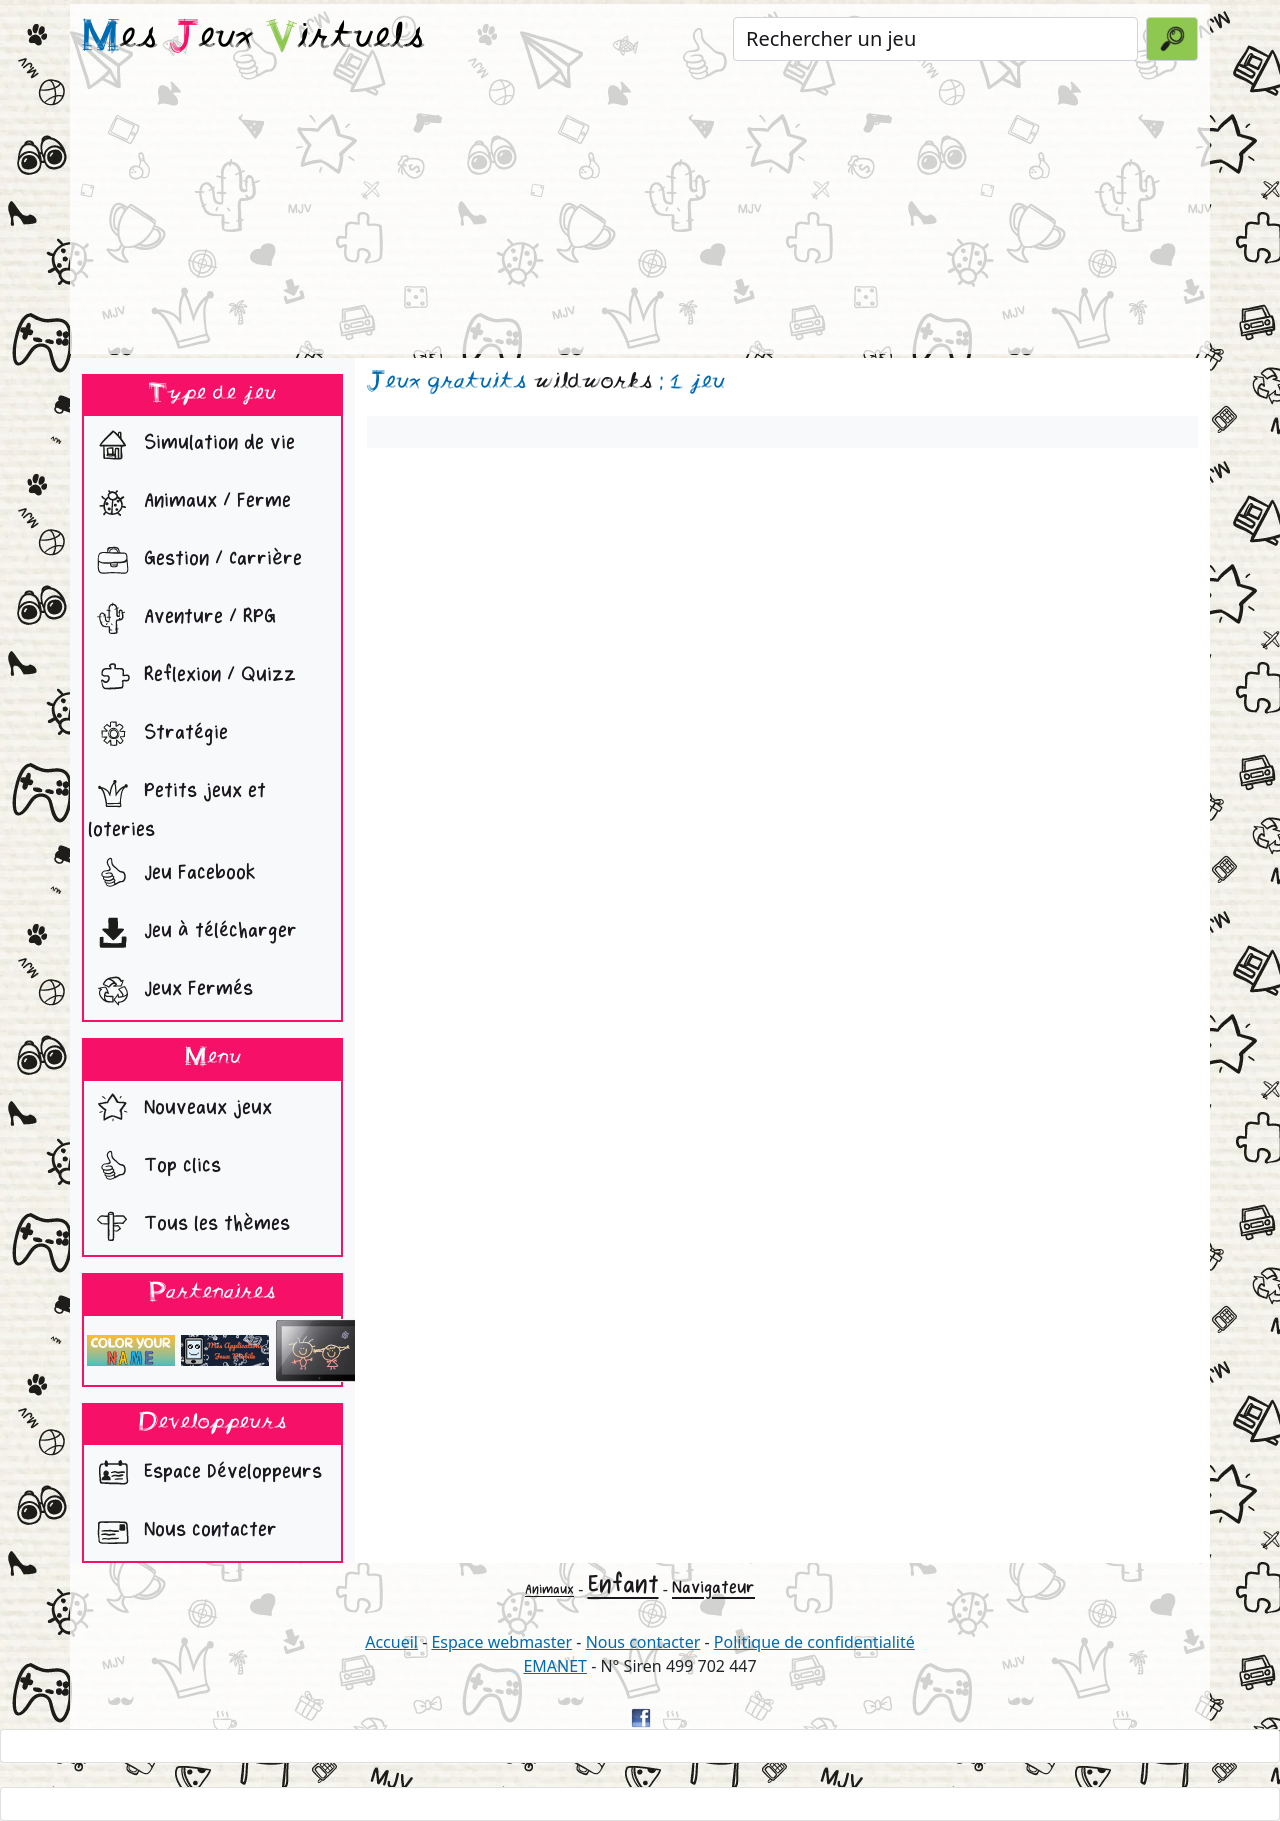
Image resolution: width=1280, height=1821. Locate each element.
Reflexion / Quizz (192, 677)
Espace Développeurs (205, 1474)
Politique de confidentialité (814, 1642)
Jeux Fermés (170, 991)
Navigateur (713, 1587)
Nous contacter (182, 1532)
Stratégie (158, 735)
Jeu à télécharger (192, 933)
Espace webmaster (501, 1642)
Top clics (154, 1168)
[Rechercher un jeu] (935, 39)
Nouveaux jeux (180, 1110)
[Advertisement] (640, 214)
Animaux (549, 1589)
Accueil (391, 1642)
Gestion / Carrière (195, 561)
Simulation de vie (191, 445)
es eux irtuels (253, 38)
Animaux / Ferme (189, 503)
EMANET (555, 1666)
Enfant (623, 1584)
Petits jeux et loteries (177, 805)
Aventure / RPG (182, 619)
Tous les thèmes (189, 1226)
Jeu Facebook (172, 875)
